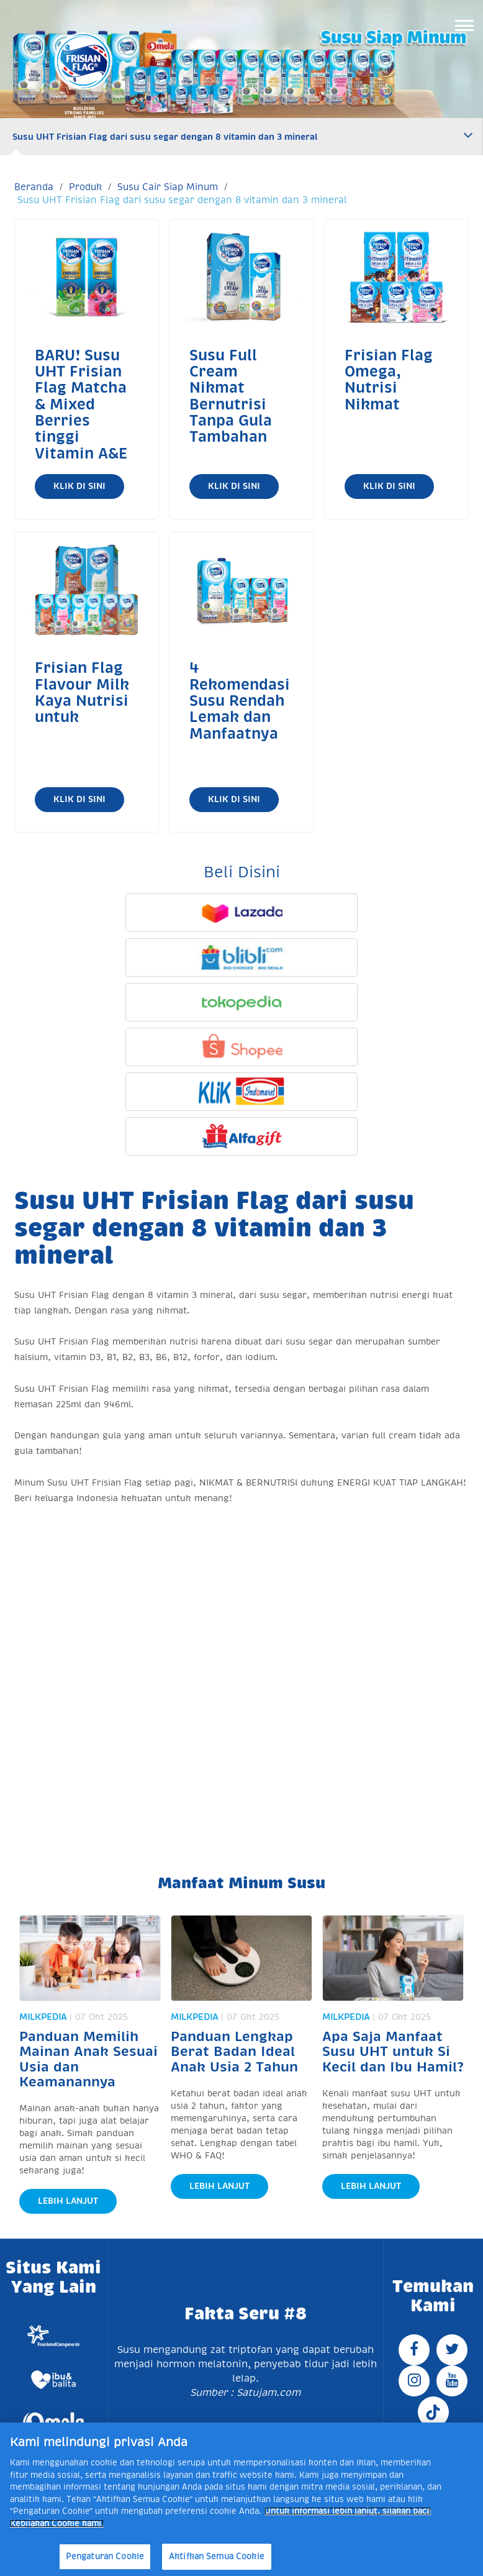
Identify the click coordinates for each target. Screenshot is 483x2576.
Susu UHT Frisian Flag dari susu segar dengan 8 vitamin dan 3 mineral (165, 136)
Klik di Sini (79, 486)
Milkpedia (42, 2016)
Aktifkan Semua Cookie (216, 2556)
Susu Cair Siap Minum (167, 186)
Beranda (33, 186)
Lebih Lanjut (68, 2200)
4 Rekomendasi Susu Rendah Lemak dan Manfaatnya (239, 700)
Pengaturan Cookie (105, 2556)
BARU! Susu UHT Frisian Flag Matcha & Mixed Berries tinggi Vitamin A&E (81, 404)
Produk (85, 186)
